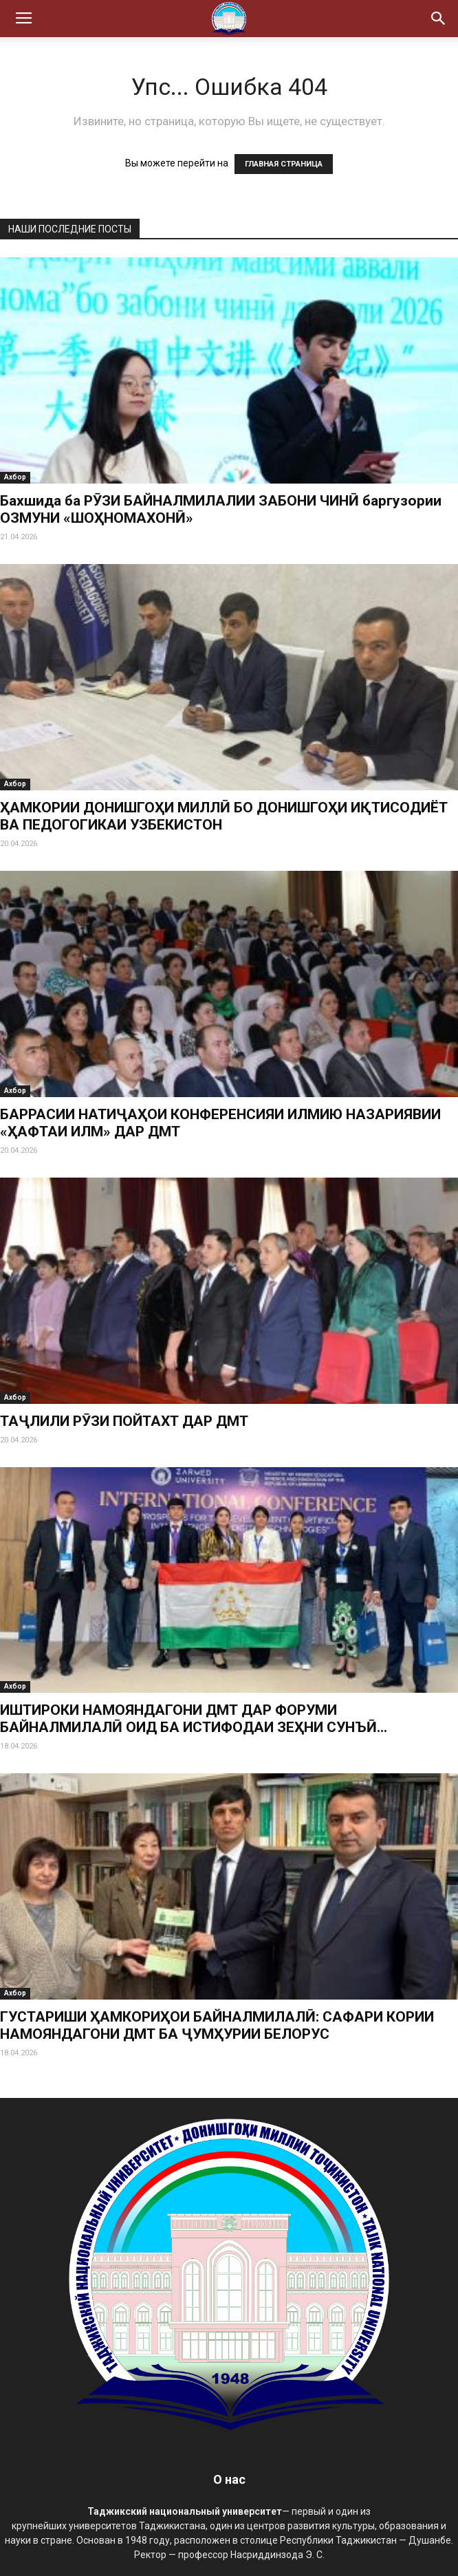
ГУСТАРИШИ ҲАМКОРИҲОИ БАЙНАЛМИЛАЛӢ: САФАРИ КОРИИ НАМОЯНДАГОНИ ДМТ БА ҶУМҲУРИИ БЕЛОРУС (217, 2025)
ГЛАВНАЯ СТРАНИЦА (284, 164)
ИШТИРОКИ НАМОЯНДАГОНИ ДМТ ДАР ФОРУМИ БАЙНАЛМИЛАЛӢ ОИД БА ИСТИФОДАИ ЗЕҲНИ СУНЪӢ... (193, 1718)
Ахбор (15, 477)
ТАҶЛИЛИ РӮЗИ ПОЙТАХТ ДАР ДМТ (124, 1421)
